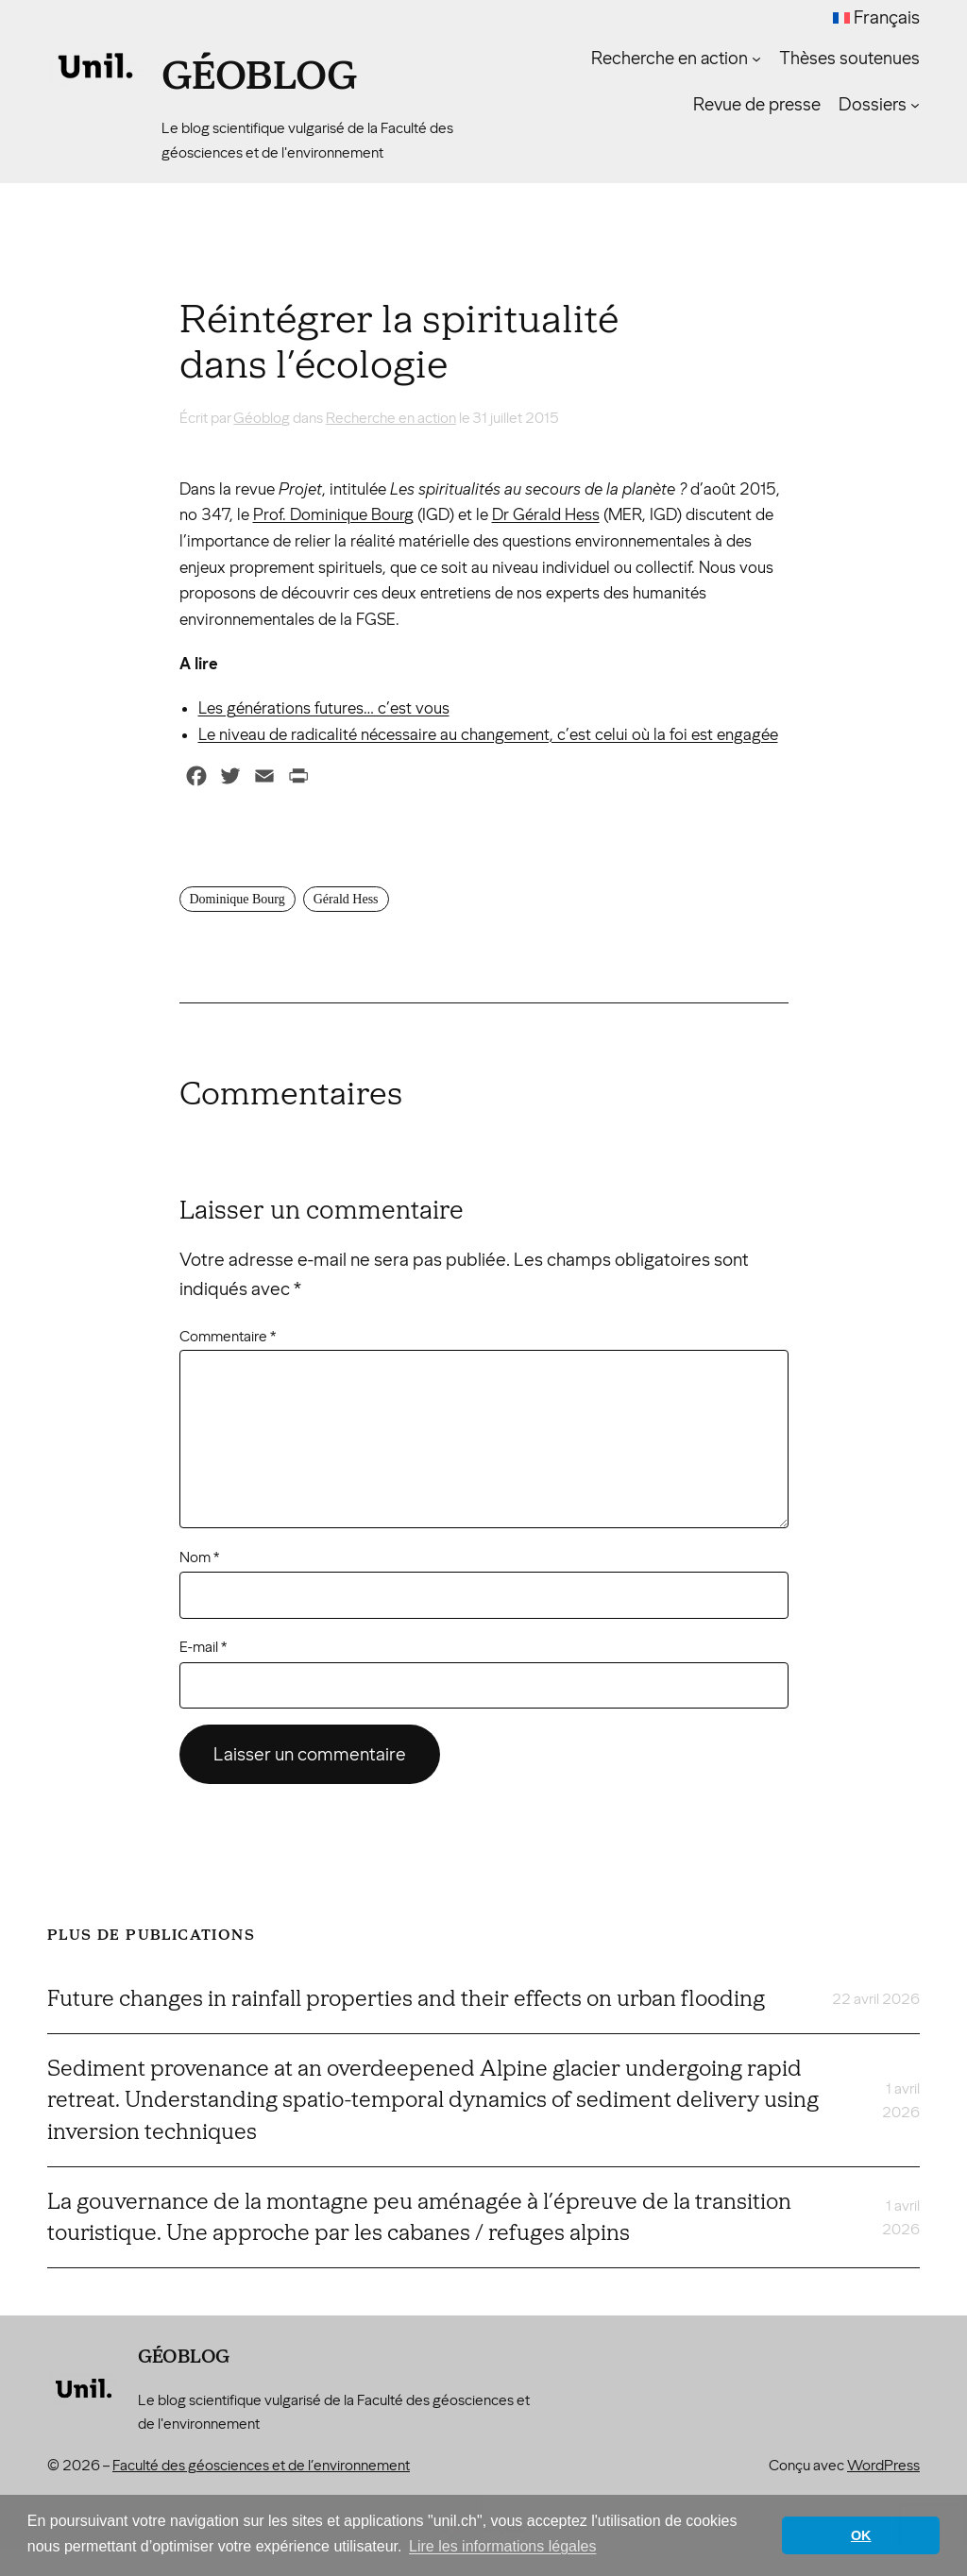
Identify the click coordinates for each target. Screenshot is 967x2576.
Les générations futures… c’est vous (324, 708)
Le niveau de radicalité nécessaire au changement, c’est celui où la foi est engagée (488, 735)
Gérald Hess (346, 899)
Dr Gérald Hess (546, 515)
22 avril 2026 (876, 1999)
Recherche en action (391, 418)
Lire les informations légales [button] (502, 2546)
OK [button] (861, 2535)
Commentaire (227, 1336)
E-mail (203, 1647)
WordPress (883, 2465)
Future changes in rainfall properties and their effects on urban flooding (406, 1998)
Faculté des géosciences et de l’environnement (261, 2465)
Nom (199, 1557)
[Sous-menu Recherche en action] (756, 58)
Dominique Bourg (237, 899)
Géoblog (259, 75)
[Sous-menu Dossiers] (915, 104)
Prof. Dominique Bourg (333, 515)
